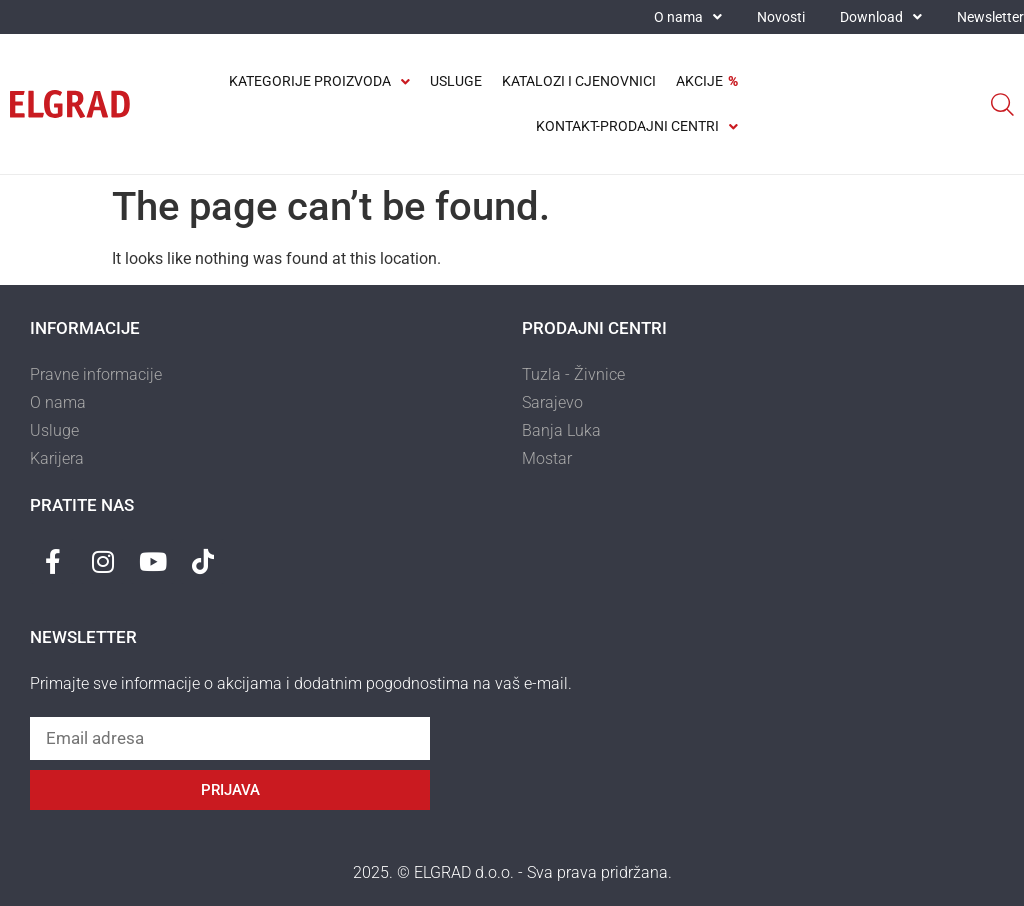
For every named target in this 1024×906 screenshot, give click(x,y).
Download (881, 17)
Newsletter (990, 17)
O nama (688, 17)
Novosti (781, 17)
